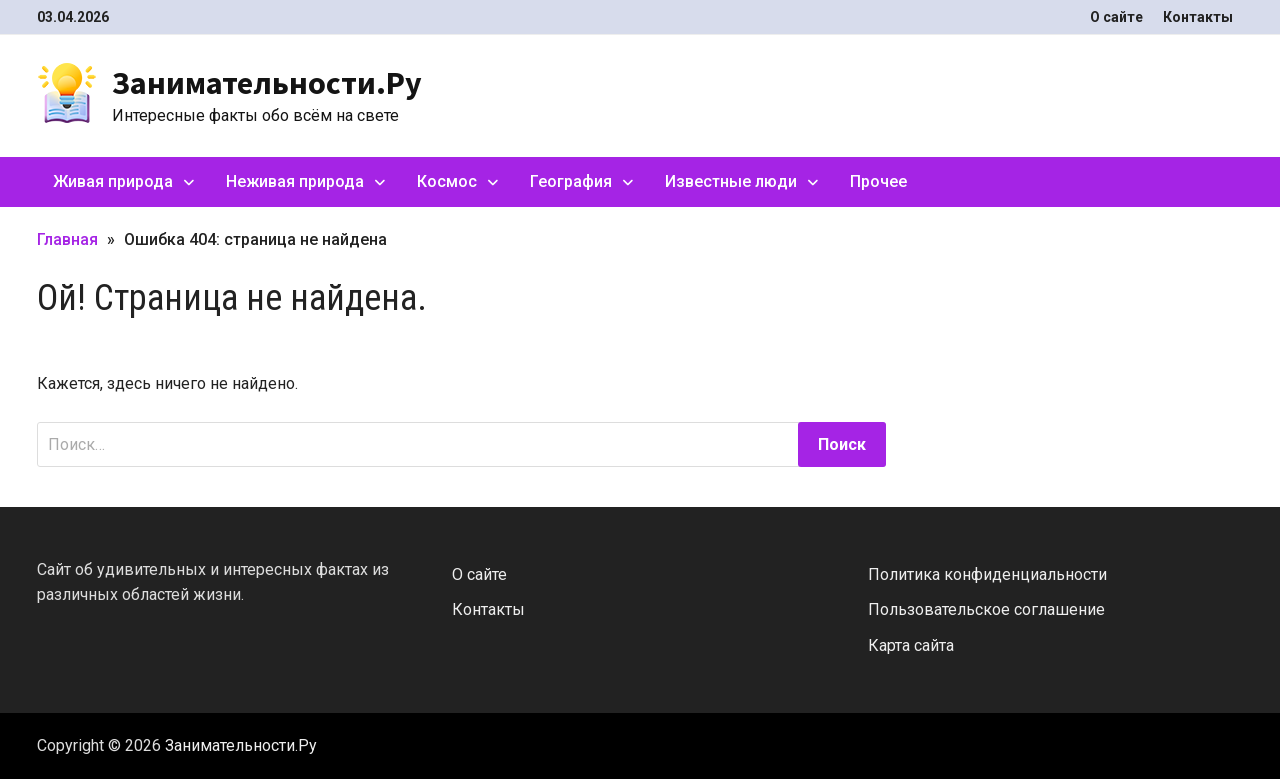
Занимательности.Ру (267, 83)
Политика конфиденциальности (987, 574)
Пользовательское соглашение (986, 609)
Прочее (878, 181)
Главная (67, 239)
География (571, 181)
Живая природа (113, 181)
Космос (447, 181)
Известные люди (731, 181)
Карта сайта (911, 645)
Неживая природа (295, 181)
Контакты (1198, 17)
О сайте (1116, 17)
